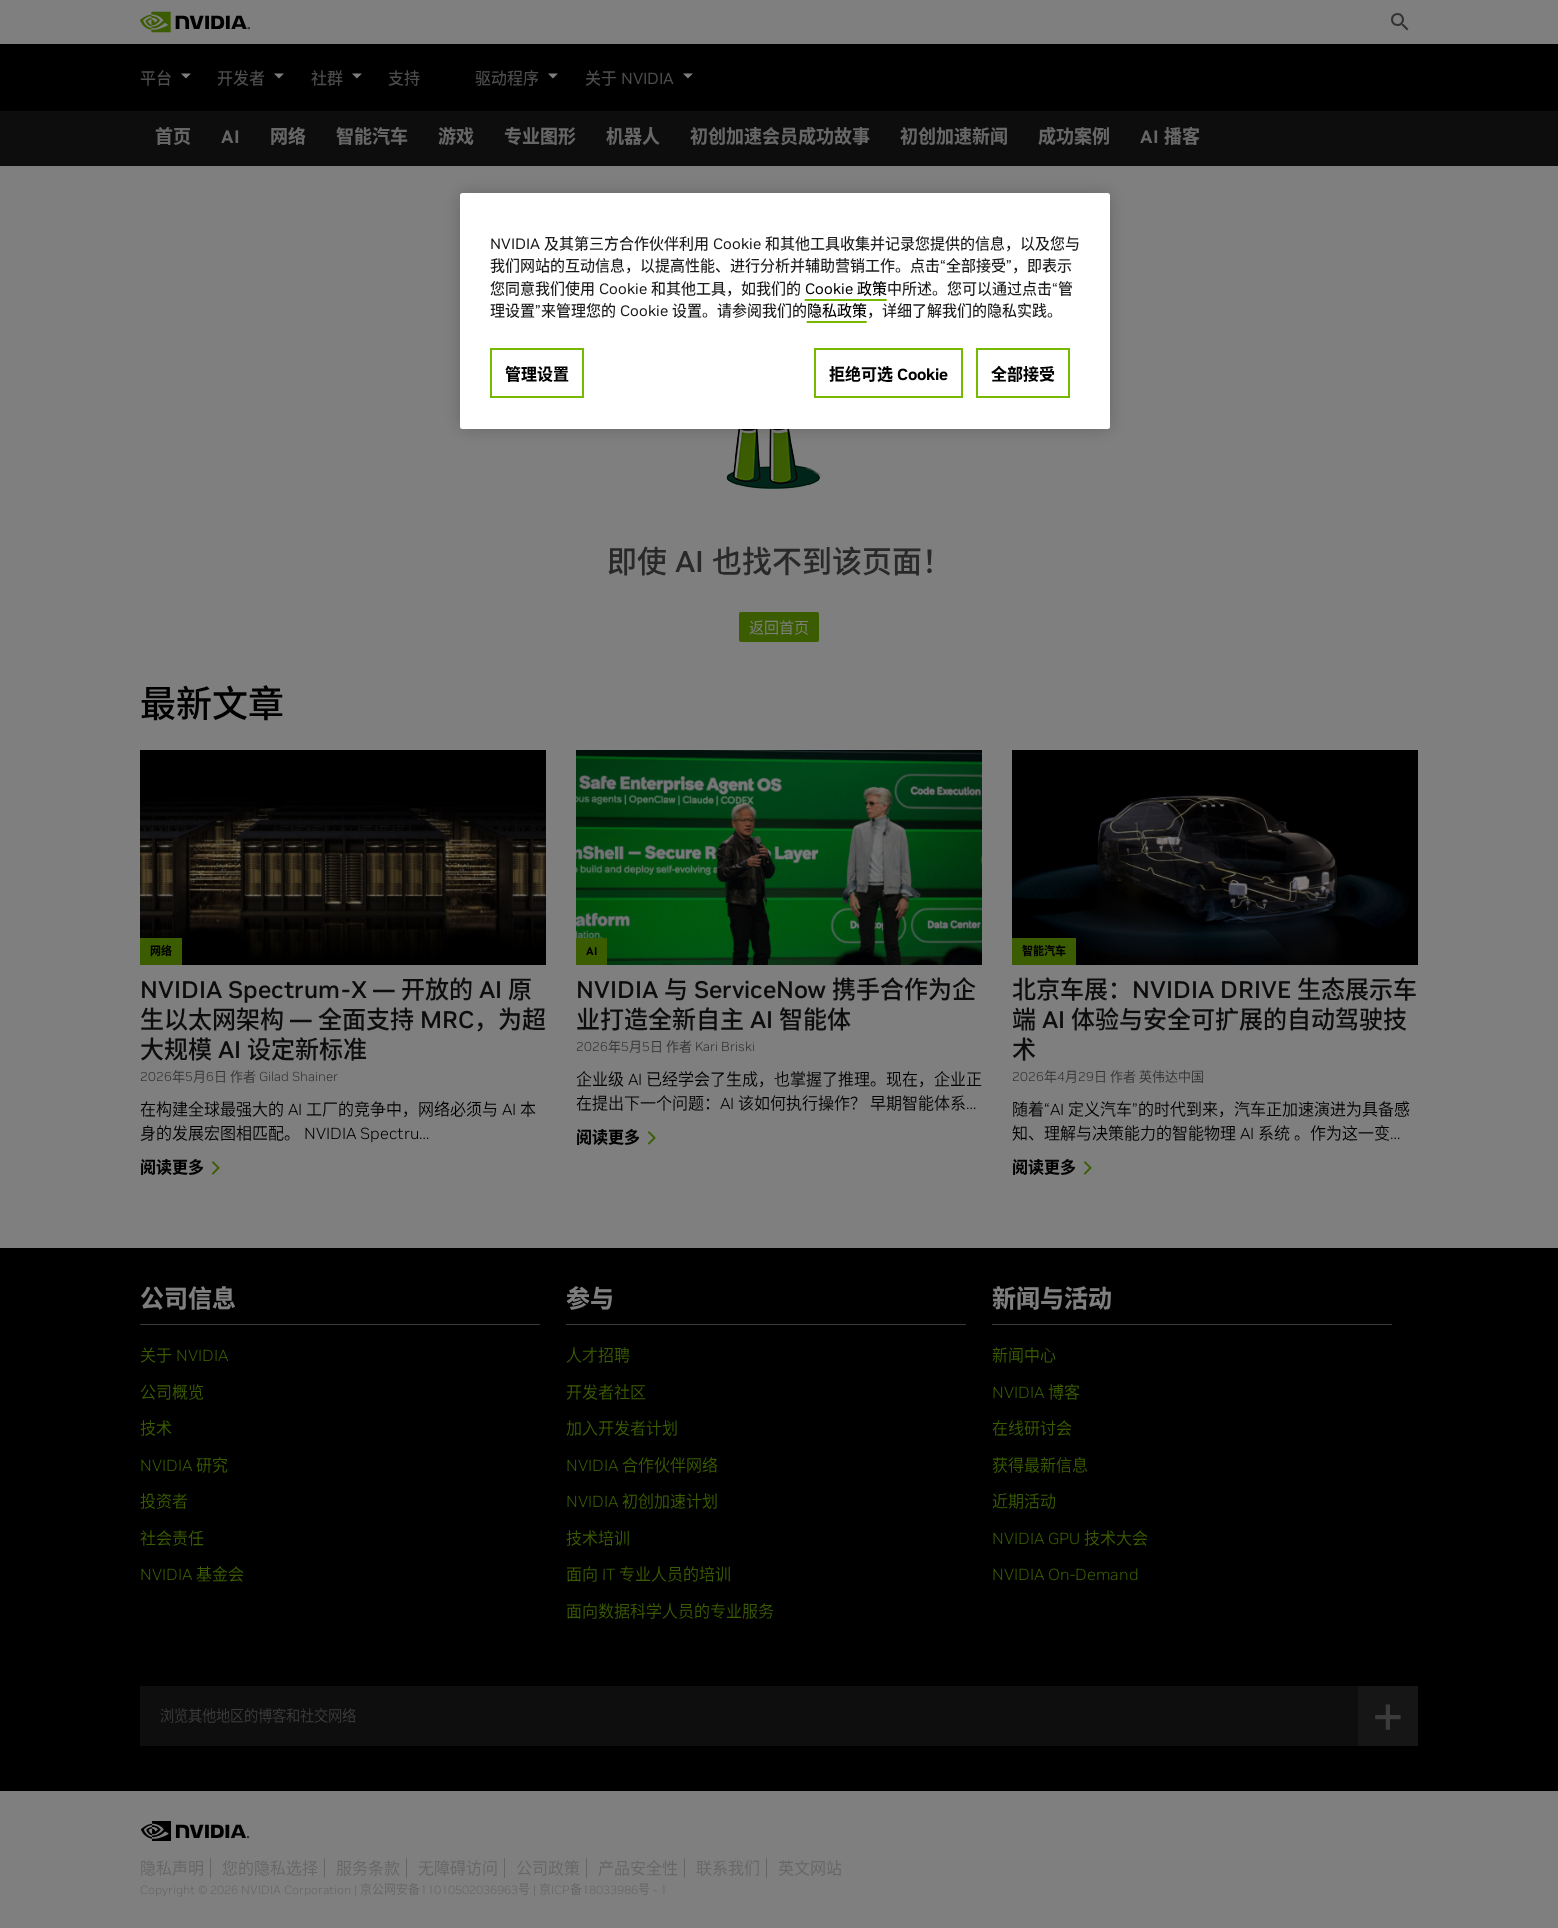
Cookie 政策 (846, 288)
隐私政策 (837, 310)
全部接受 (1023, 374)
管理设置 (537, 374)
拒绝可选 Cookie (888, 374)
